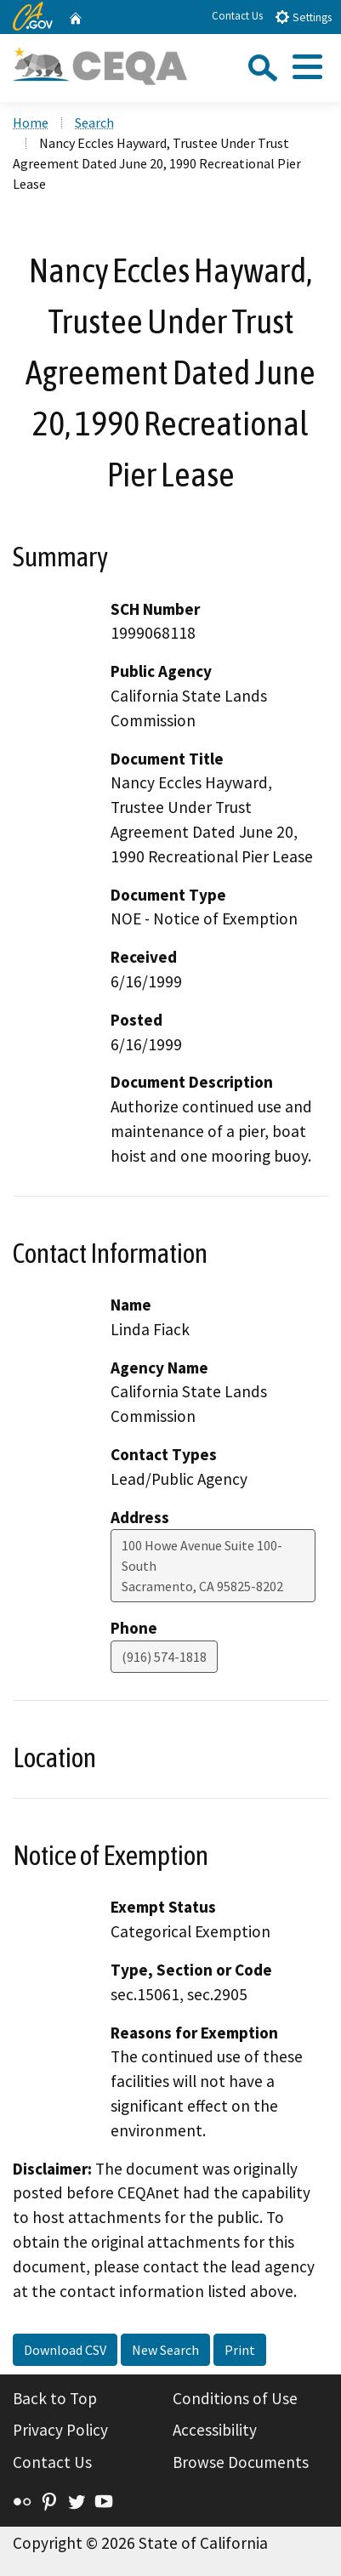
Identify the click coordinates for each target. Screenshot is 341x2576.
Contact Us (237, 16)
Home (30, 122)
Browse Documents (241, 2462)
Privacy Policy (60, 2430)
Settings (303, 17)
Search (94, 122)
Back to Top (55, 2398)
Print (239, 2349)
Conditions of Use (235, 2398)
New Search (165, 2349)
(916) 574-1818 (164, 1656)
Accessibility (215, 2430)
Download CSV (65, 2349)
